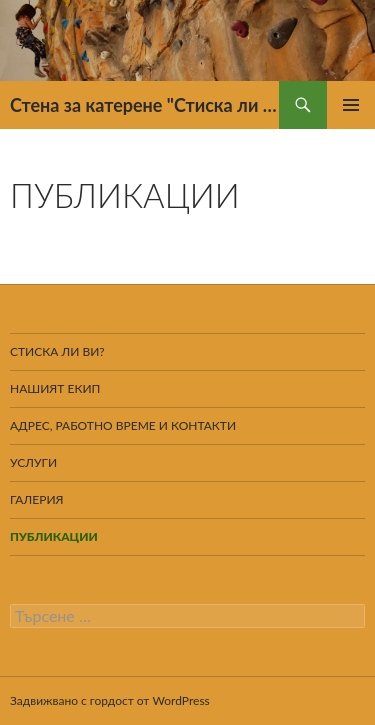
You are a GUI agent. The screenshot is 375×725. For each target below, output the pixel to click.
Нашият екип (55, 388)
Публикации (54, 536)
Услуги (33, 462)
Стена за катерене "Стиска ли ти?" (144, 105)
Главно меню (351, 105)
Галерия (37, 499)
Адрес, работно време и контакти (123, 425)
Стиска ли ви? (57, 351)
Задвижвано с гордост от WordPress (110, 700)
